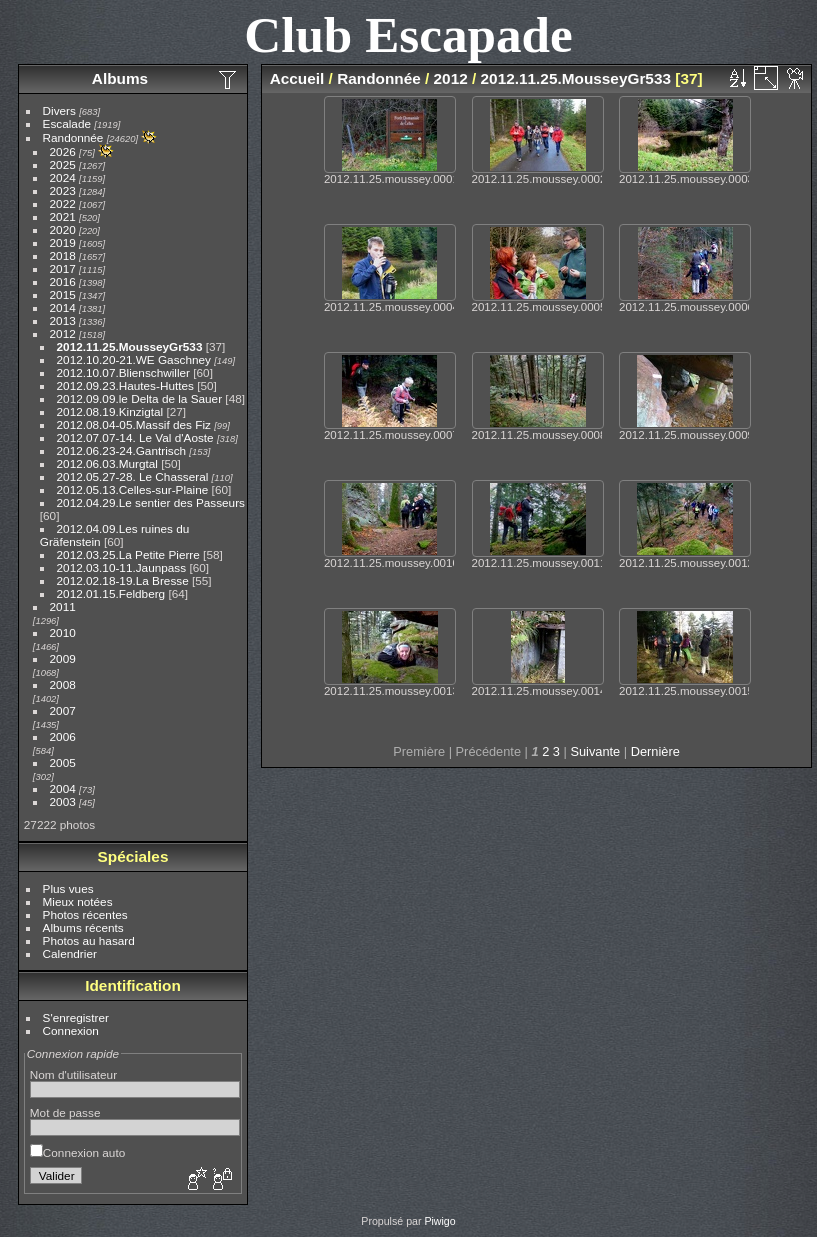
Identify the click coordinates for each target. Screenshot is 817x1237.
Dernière (655, 751)
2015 (63, 294)
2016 (63, 281)
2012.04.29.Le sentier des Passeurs (151, 502)
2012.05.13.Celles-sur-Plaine (133, 489)
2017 (63, 268)
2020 (63, 229)
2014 (63, 307)
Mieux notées (78, 901)
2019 (63, 242)
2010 (63, 632)
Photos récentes (85, 914)
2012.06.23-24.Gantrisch (122, 450)
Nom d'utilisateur (73, 1074)
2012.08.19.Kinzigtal (110, 411)
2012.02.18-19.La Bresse (123, 580)
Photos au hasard (89, 940)
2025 (63, 164)
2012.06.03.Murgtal (107, 463)
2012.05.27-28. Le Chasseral (133, 476)
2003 (63, 801)
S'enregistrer (76, 1017)
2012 (63, 333)
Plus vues (68, 888)
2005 (63, 762)
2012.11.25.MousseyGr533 (130, 346)
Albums (120, 78)
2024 (63, 177)
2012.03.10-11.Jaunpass (122, 567)
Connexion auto (77, 1152)
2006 (63, 736)
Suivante (595, 751)
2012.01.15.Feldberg (111, 593)
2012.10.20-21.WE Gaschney (134, 359)
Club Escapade (408, 34)
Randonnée (73, 137)
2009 (63, 658)
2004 (63, 788)
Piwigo (439, 1221)
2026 (63, 151)
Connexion (71, 1030)
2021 (63, 216)
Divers (59, 110)
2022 (63, 203)
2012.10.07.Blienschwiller (123, 372)
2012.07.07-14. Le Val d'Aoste (135, 437)
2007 (63, 710)
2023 (63, 190)
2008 (63, 684)
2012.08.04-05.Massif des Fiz (134, 424)
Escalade (67, 123)
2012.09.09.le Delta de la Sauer (140, 398)
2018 (63, 255)
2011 (63, 606)
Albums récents (83, 927)
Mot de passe (65, 1112)
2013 (63, 320)
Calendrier (70, 953)
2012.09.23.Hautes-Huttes (125, 385)
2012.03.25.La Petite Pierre (128, 554)
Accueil (297, 78)
